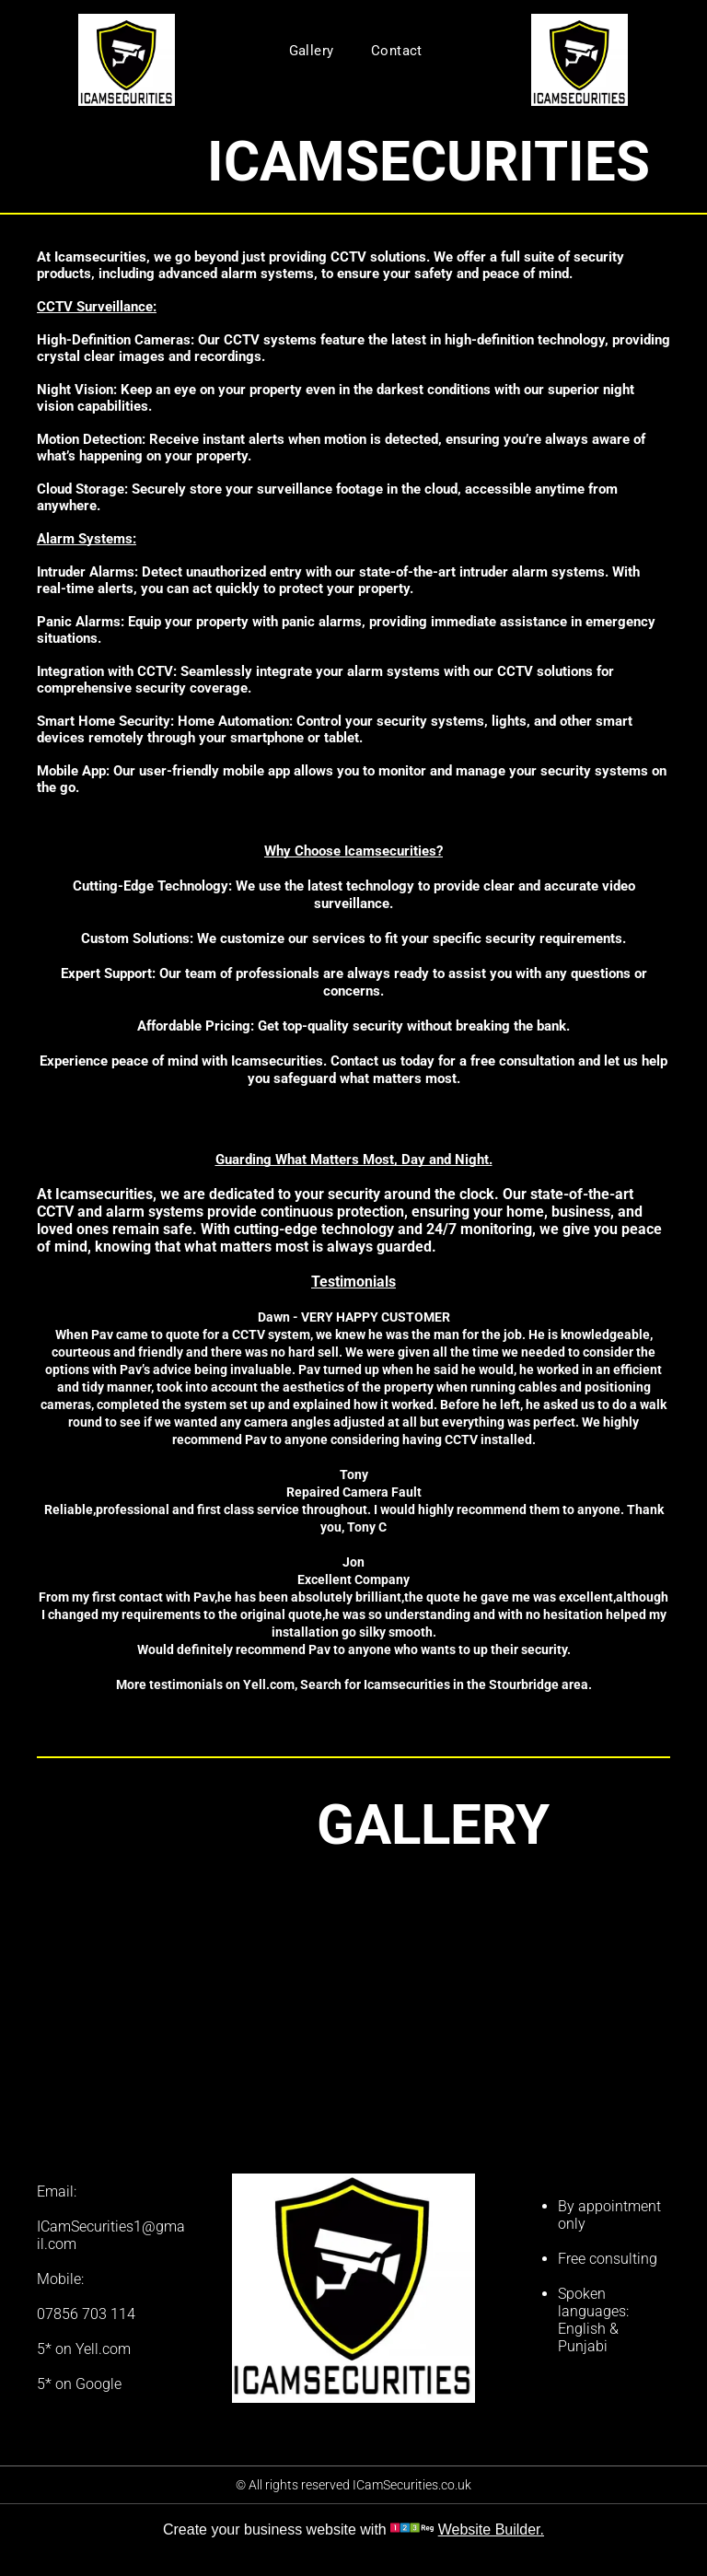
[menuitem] (312, 51)
